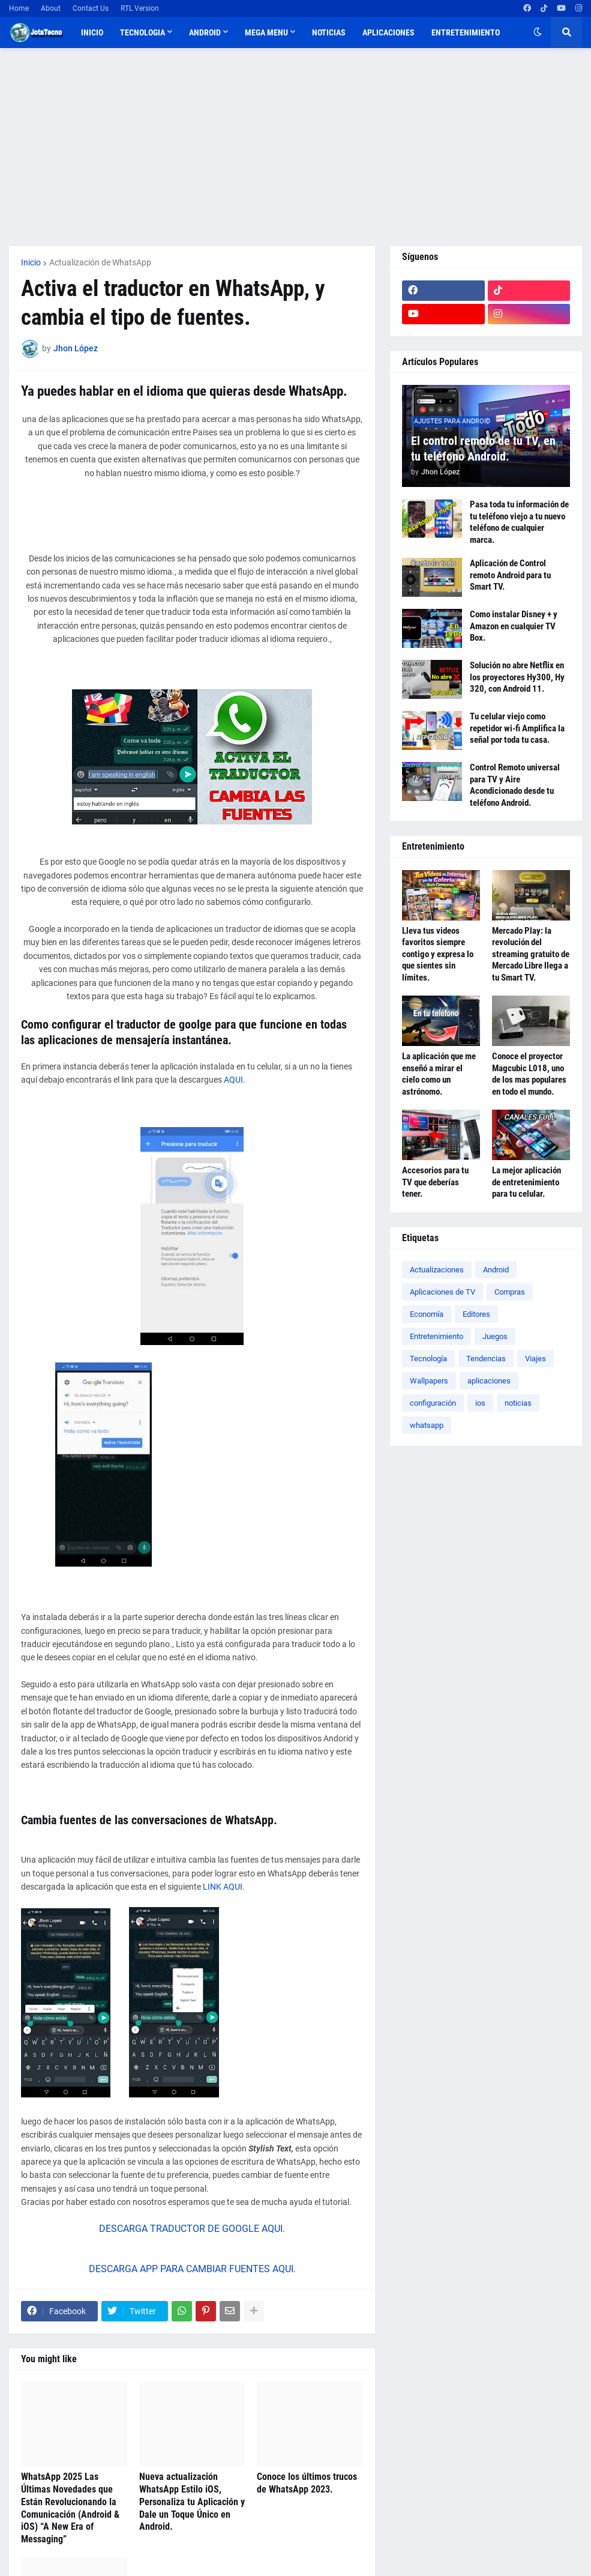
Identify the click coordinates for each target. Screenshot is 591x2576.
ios (480, 1402)
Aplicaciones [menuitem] (388, 32)
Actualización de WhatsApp (100, 262)
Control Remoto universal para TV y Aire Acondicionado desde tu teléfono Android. (515, 785)
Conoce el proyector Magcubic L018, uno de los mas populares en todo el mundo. (529, 1074)
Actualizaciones (437, 1269)
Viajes (535, 1358)
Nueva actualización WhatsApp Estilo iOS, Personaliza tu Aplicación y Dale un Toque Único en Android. (192, 2501)
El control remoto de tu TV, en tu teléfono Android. (483, 449)
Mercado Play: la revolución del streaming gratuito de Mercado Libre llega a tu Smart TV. (530, 954)
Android (496, 1269)
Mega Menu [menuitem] (266, 32)
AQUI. (234, 1079)
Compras (509, 1291)
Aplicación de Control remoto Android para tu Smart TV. (510, 575)
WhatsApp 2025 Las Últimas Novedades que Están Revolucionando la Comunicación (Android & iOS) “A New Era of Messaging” (70, 2508)
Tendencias (486, 1358)
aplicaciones (489, 1380)
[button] (537, 32)
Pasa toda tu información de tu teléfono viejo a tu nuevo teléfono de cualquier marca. (519, 522)
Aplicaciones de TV (442, 1291)
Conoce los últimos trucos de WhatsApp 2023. (307, 2483)
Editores (476, 1314)
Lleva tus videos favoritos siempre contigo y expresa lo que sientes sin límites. (437, 954)
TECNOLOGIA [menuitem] (142, 32)
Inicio (31, 262)
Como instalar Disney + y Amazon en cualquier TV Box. (513, 626)
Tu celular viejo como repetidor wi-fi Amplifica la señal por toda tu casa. (517, 728)
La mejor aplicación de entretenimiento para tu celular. (526, 1182)
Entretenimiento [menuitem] (465, 32)
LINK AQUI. (225, 1886)
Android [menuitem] (205, 32)
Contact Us (91, 8)
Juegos (495, 1336)
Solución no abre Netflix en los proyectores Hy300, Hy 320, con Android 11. (517, 677)
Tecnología (428, 1358)
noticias (518, 1402)
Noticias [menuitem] (329, 32)
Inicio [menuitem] (92, 32)
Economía (426, 1314)
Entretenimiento (436, 1336)
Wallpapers (429, 1380)
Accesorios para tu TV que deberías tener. (435, 1182)
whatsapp (426, 1425)
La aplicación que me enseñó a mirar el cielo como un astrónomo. (439, 1074)
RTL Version (140, 8)
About (51, 8)
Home (19, 8)
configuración (433, 1402)
